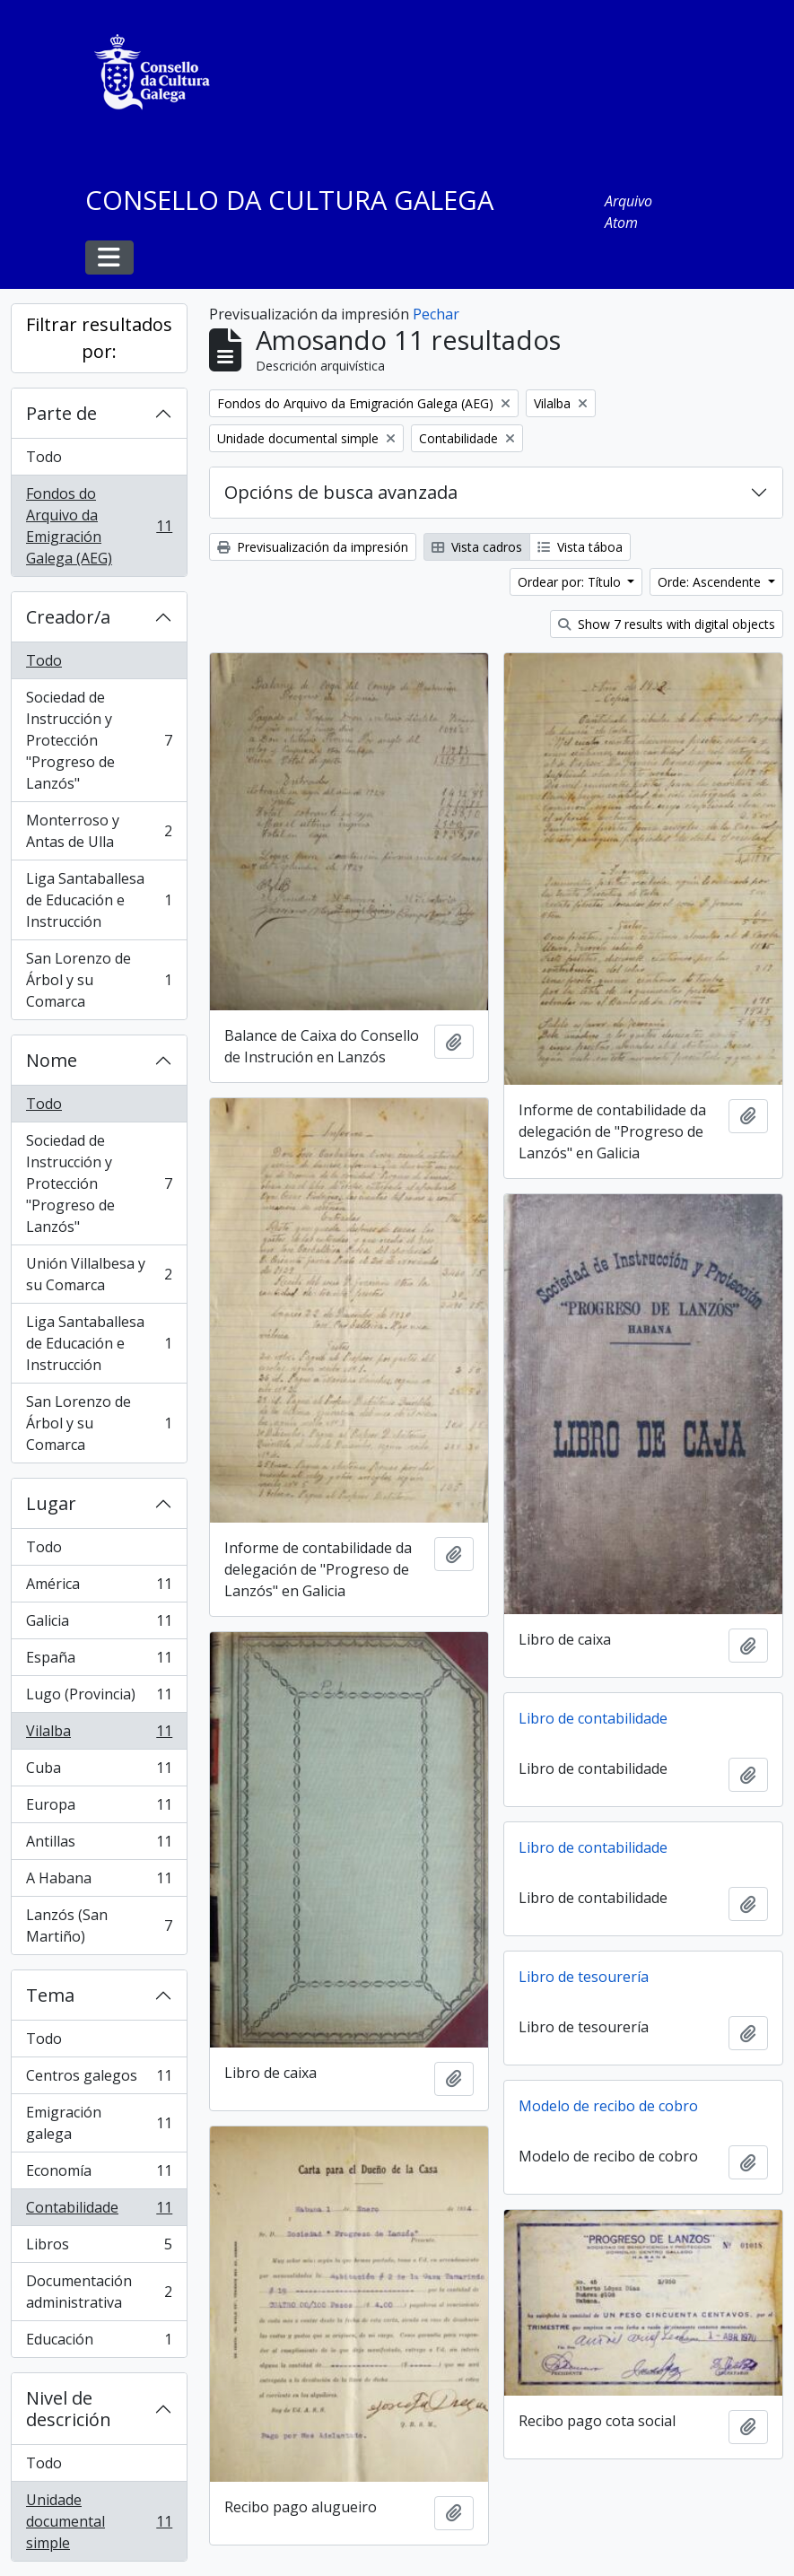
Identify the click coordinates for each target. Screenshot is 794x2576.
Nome (51, 1060)
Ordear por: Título (571, 581)
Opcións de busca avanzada (341, 492)
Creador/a (68, 617)
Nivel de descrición (68, 2409)
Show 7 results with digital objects (666, 624)
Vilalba (98, 1735)
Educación (98, 2342)
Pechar (436, 314)
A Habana (98, 1882)
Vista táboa (580, 546)
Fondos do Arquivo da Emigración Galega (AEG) (98, 526)
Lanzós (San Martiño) (98, 1925)
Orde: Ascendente (711, 581)
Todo (44, 457)
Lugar (51, 1503)
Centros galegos (98, 2079)
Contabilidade (98, 2211)
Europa (98, 1808)
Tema (50, 1995)
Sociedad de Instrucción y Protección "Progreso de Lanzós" (98, 740)
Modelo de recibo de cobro (608, 2106)
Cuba (98, 1771)
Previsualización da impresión (312, 546)
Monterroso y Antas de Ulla (98, 830)
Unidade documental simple (98, 2521)
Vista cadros (477, 546)
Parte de (61, 413)
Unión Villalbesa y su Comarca (98, 1274)
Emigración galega (98, 2123)
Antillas (98, 1845)
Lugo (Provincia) (98, 1698)
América (98, 1587)
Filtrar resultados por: (99, 337)
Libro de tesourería (584, 1977)
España (98, 1661)
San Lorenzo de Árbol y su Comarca (98, 979)
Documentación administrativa (98, 2291)
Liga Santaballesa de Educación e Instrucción (98, 900)
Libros (98, 2248)
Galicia (98, 1624)
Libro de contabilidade (593, 1718)
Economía (98, 2174)
